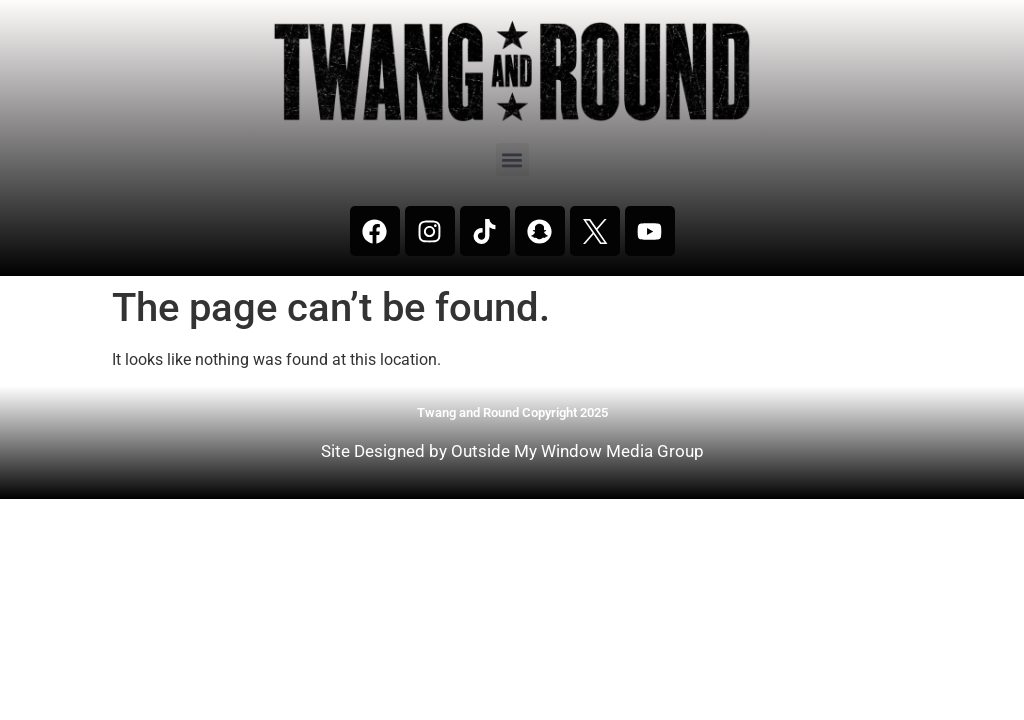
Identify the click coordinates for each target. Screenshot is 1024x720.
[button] (512, 159)
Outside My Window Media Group (577, 451)
